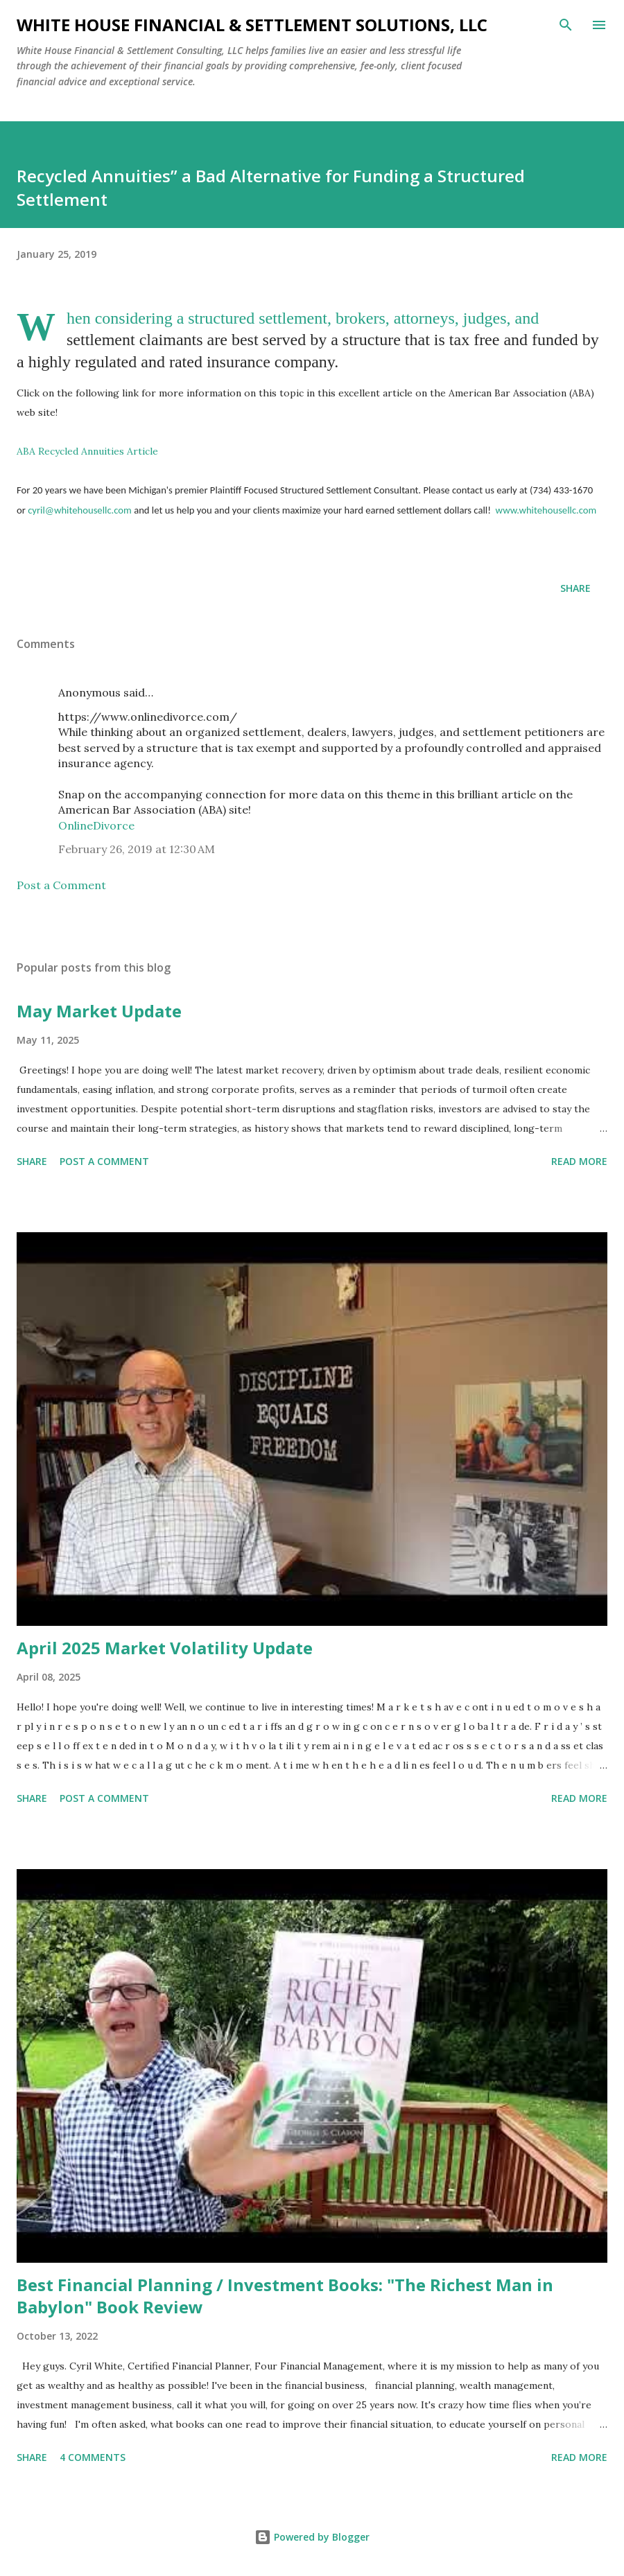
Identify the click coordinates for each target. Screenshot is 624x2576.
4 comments (92, 2457)
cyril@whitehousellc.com (80, 510)
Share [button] (575, 588)
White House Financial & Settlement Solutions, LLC (252, 24)
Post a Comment (61, 885)
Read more (579, 1161)
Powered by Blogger (312, 2536)
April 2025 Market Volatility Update (165, 1647)
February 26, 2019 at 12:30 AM (136, 849)
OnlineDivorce (96, 825)
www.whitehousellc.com (546, 510)
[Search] (565, 25)
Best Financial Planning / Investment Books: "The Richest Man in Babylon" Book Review (285, 2295)
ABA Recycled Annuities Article (87, 451)
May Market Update (99, 1010)
